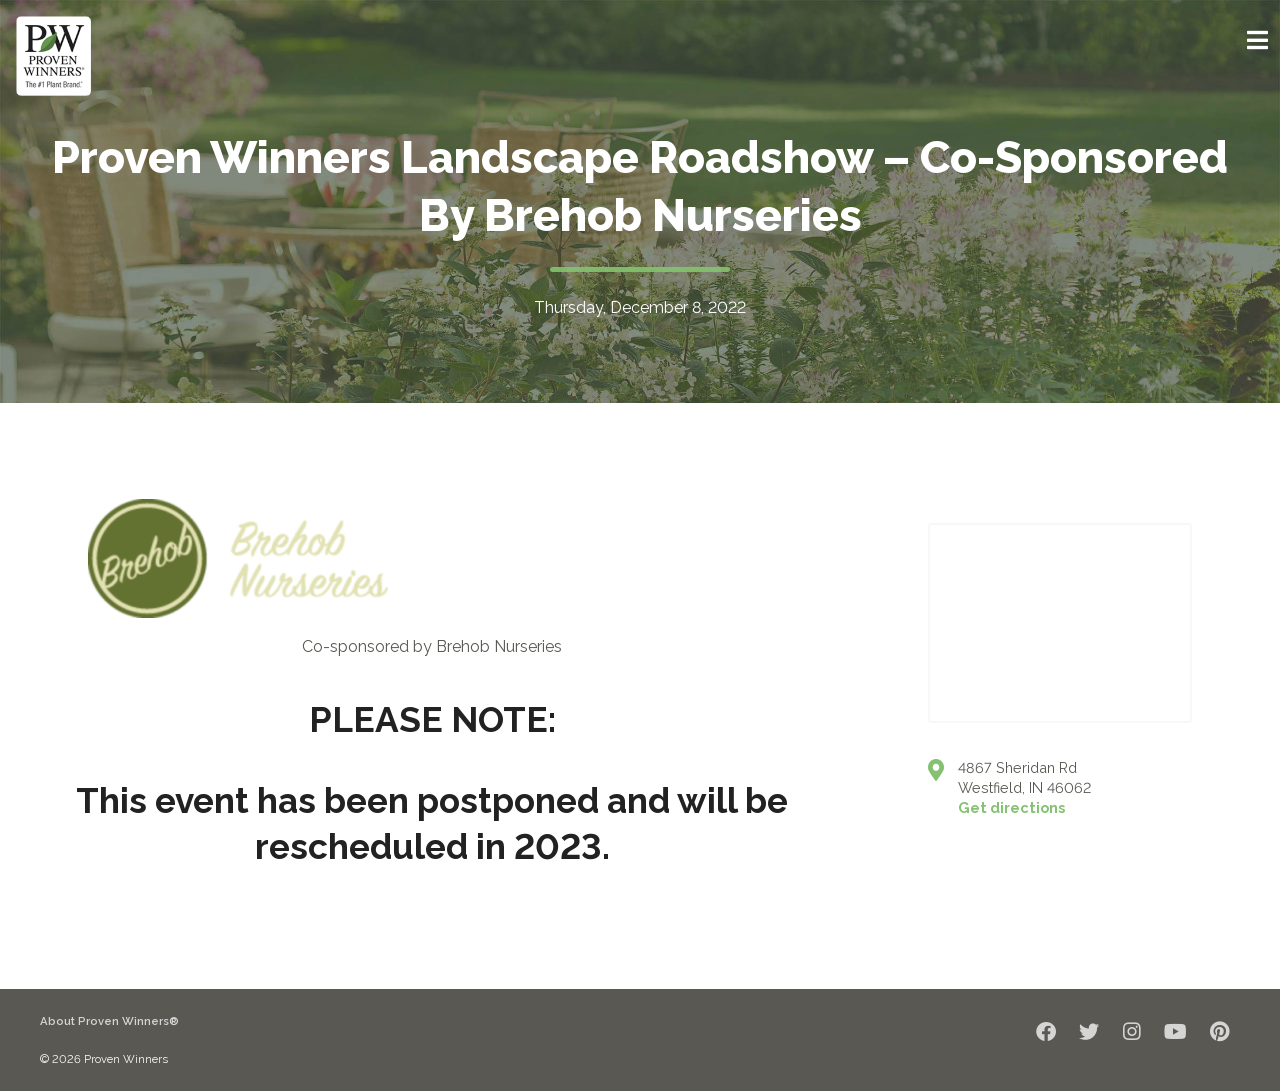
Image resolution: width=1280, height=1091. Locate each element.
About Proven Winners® (109, 1021)
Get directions (1011, 807)
